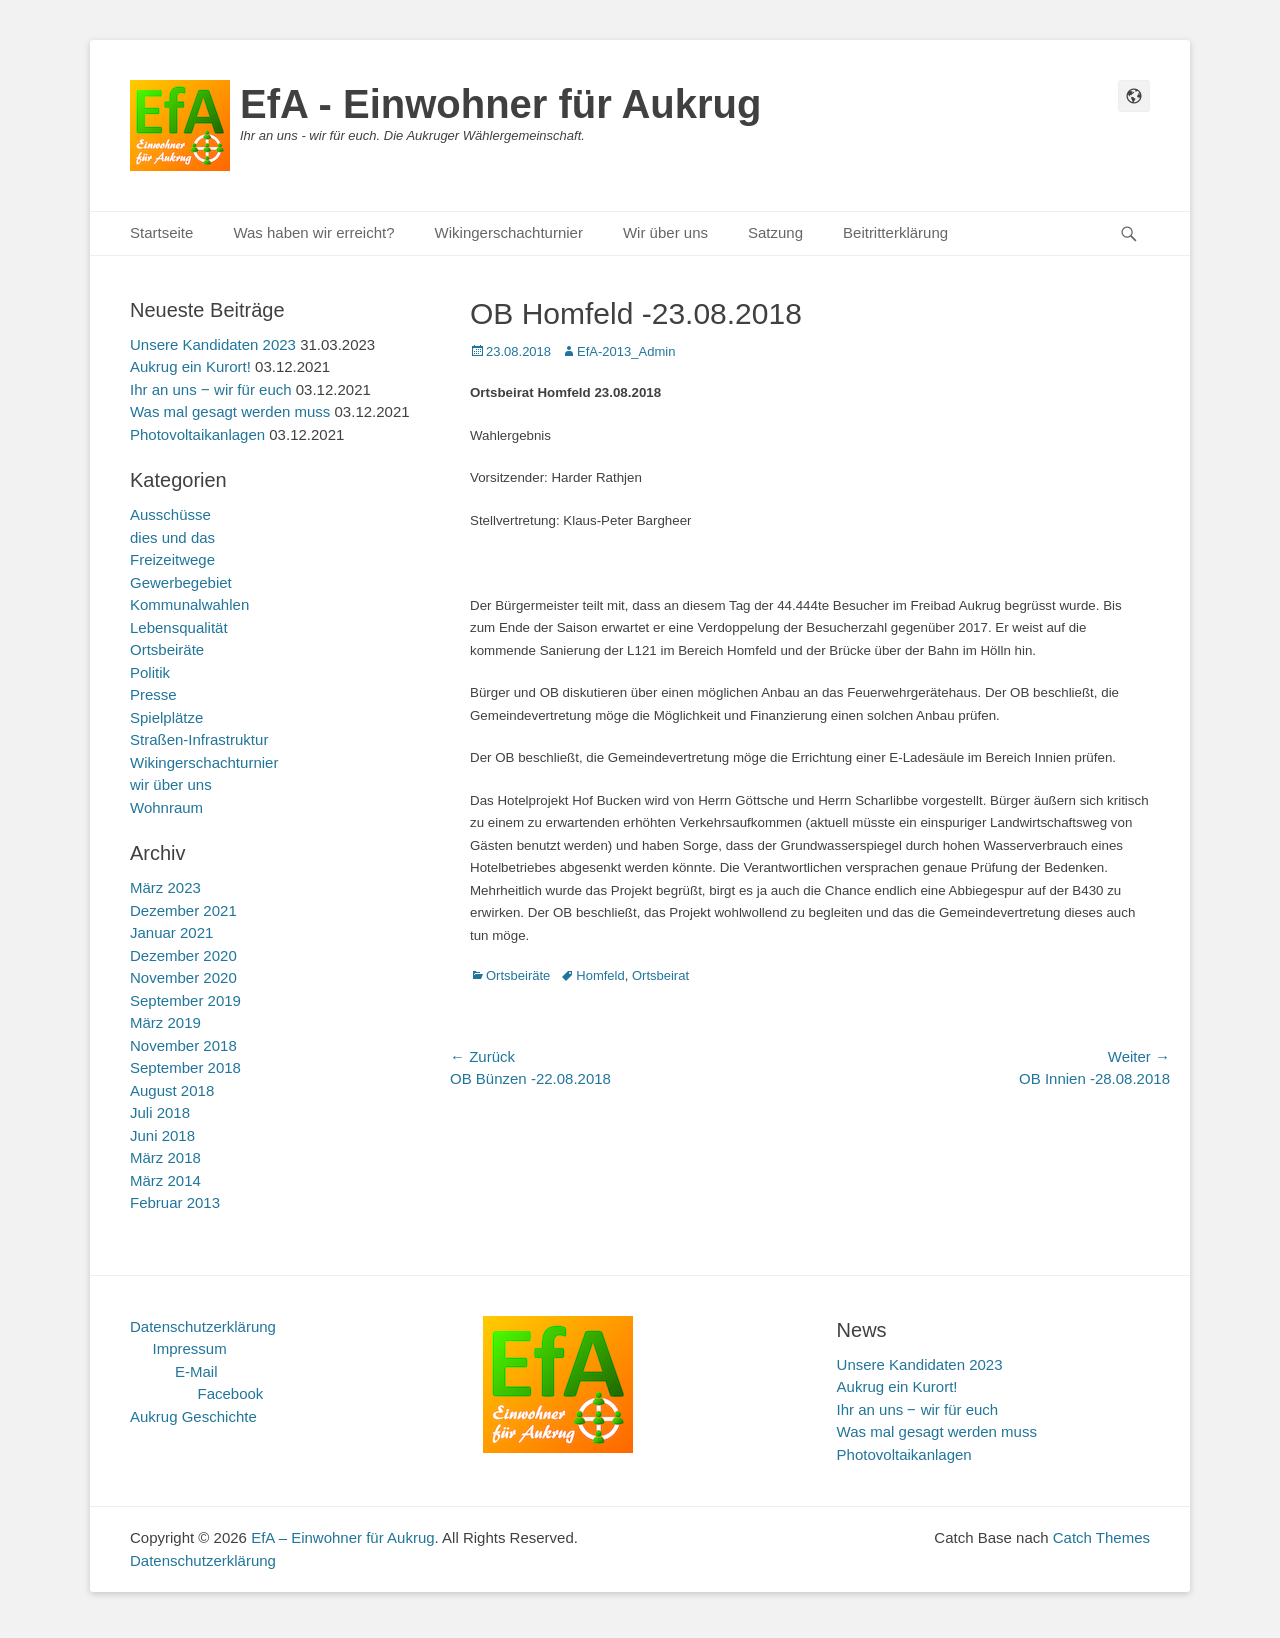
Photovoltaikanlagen (197, 434)
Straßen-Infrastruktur (199, 739)
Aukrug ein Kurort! (190, 366)
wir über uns (171, 784)
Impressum (190, 1348)
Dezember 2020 (183, 955)
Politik (150, 672)
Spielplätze (166, 717)
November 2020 (183, 977)
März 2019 (165, 1022)
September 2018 (185, 1067)
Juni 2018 (162, 1135)
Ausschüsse (170, 514)
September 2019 (185, 1000)
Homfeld (600, 975)
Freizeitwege (172, 559)
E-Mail (196, 1371)
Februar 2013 (175, 1202)
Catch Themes (1101, 1537)
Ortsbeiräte (518, 975)
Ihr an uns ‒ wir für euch (211, 389)
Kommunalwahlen (189, 604)
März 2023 (165, 887)
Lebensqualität (179, 627)
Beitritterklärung (895, 232)
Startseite (161, 232)
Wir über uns (665, 232)
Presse (153, 694)
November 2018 (183, 1045)
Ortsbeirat (660, 975)
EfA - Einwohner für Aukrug (500, 104)
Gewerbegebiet (181, 582)
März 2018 (165, 1157)
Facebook (231, 1393)
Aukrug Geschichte (193, 1416)
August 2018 (172, 1090)
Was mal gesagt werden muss (230, 411)
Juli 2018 (160, 1112)
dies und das (172, 537)
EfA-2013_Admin (626, 351)
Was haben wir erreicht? (313, 232)
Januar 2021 (171, 932)
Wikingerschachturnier (509, 232)
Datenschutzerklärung (203, 1326)
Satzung (775, 232)
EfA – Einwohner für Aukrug (342, 1537)
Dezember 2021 (183, 910)
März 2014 (165, 1180)
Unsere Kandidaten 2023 (213, 344)
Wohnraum (166, 807)
